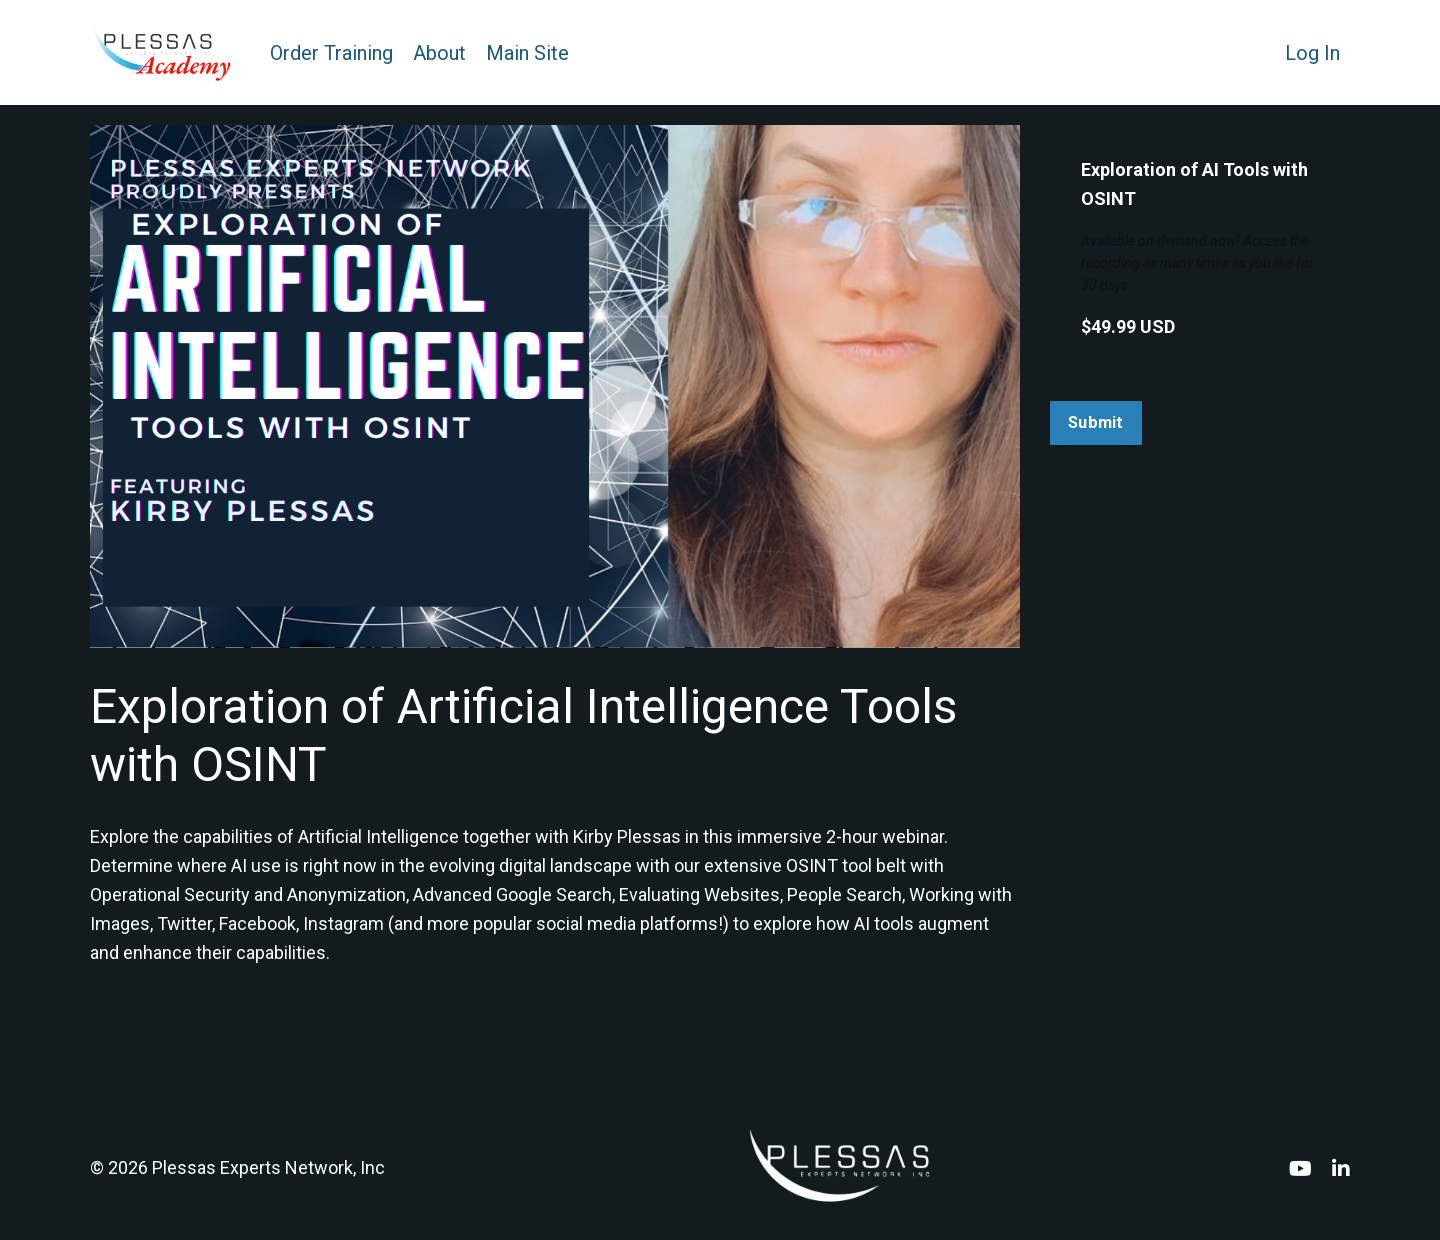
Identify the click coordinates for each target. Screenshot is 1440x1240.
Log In (1312, 53)
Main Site (527, 53)
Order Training (331, 53)
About (439, 53)
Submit (1096, 422)
